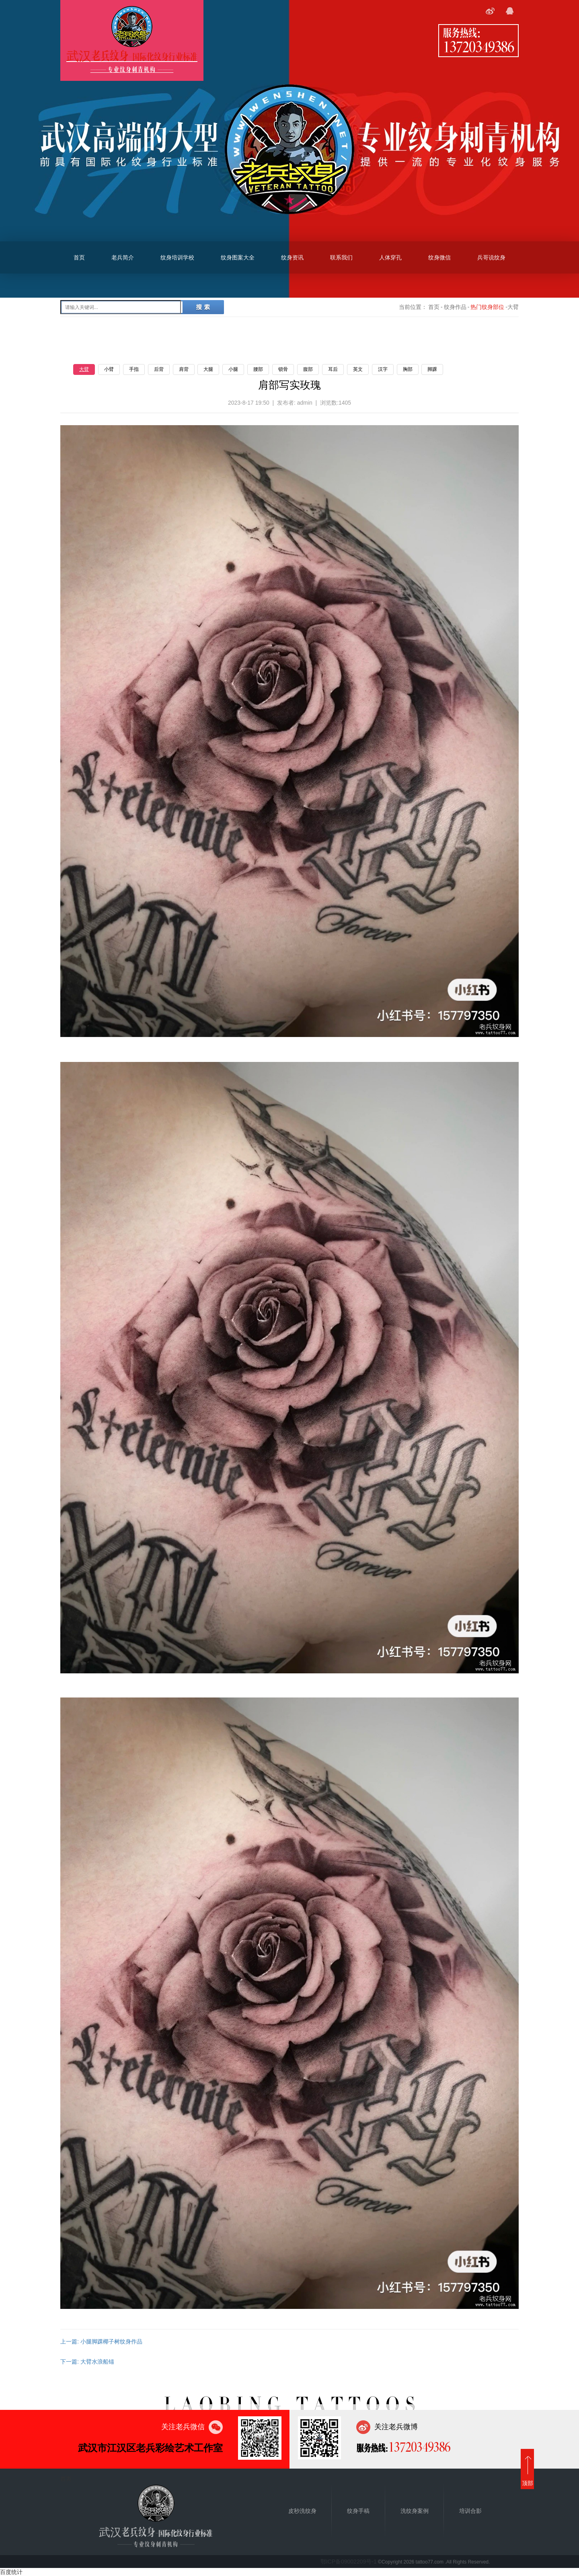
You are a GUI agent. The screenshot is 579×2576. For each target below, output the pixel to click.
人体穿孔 (390, 257)
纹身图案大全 (238, 257)
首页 (79, 257)
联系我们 (341, 257)
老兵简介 (122, 257)
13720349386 (478, 46)
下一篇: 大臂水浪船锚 (87, 2361)
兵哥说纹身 (491, 257)
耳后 (333, 369)
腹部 (308, 369)
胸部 (408, 369)
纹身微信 (439, 257)
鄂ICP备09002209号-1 (348, 2561)
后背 (159, 369)
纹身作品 (455, 307)
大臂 (84, 369)
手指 (134, 369)
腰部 (258, 369)
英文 (358, 369)
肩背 (184, 369)
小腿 (233, 369)
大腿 (208, 369)
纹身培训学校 (177, 257)
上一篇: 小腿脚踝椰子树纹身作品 (101, 2341)
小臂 (109, 369)
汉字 (383, 369)
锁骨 (283, 369)
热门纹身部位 (487, 307)
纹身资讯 (292, 257)
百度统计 (11, 2572)
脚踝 (432, 369)
